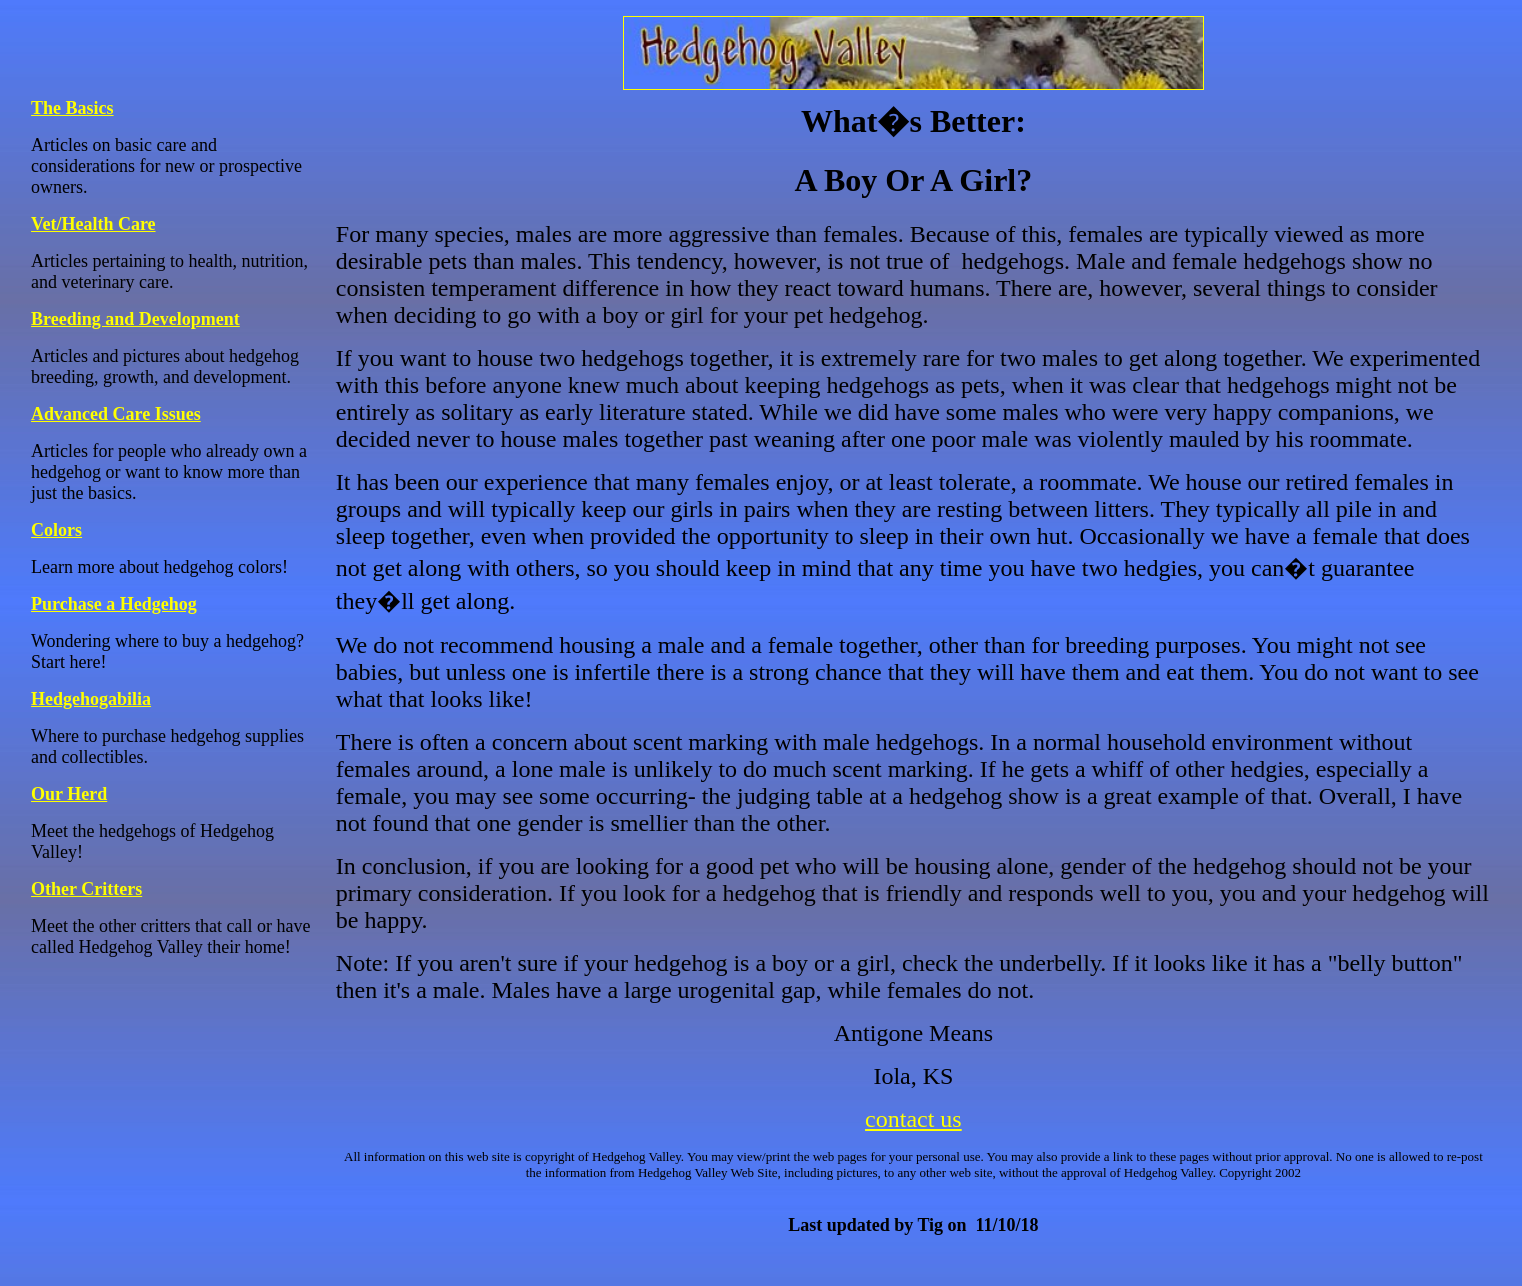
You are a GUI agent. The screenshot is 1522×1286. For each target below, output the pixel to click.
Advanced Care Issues (116, 414)
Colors (56, 530)
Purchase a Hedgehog (114, 604)
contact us (913, 1119)
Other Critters (86, 889)
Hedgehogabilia (91, 699)
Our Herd (69, 794)
